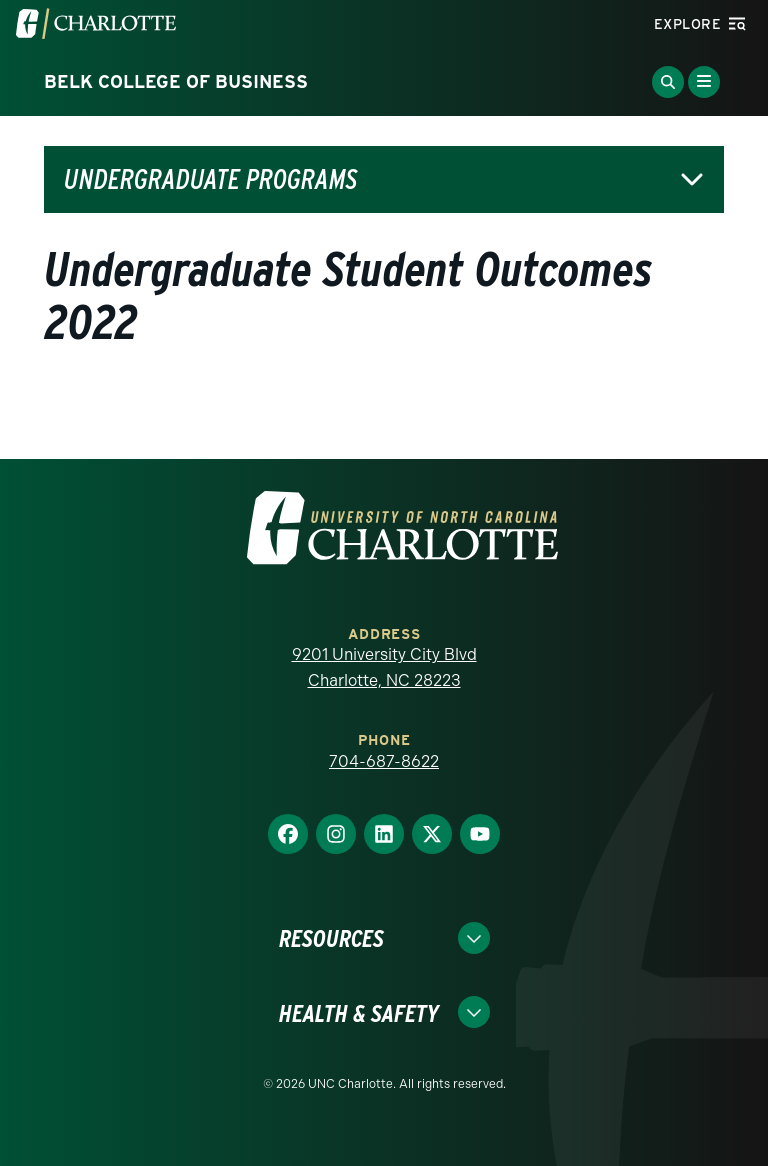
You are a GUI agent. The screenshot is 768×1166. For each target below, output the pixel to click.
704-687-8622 (384, 761)
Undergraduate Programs (210, 179)
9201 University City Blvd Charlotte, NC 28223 (384, 667)
